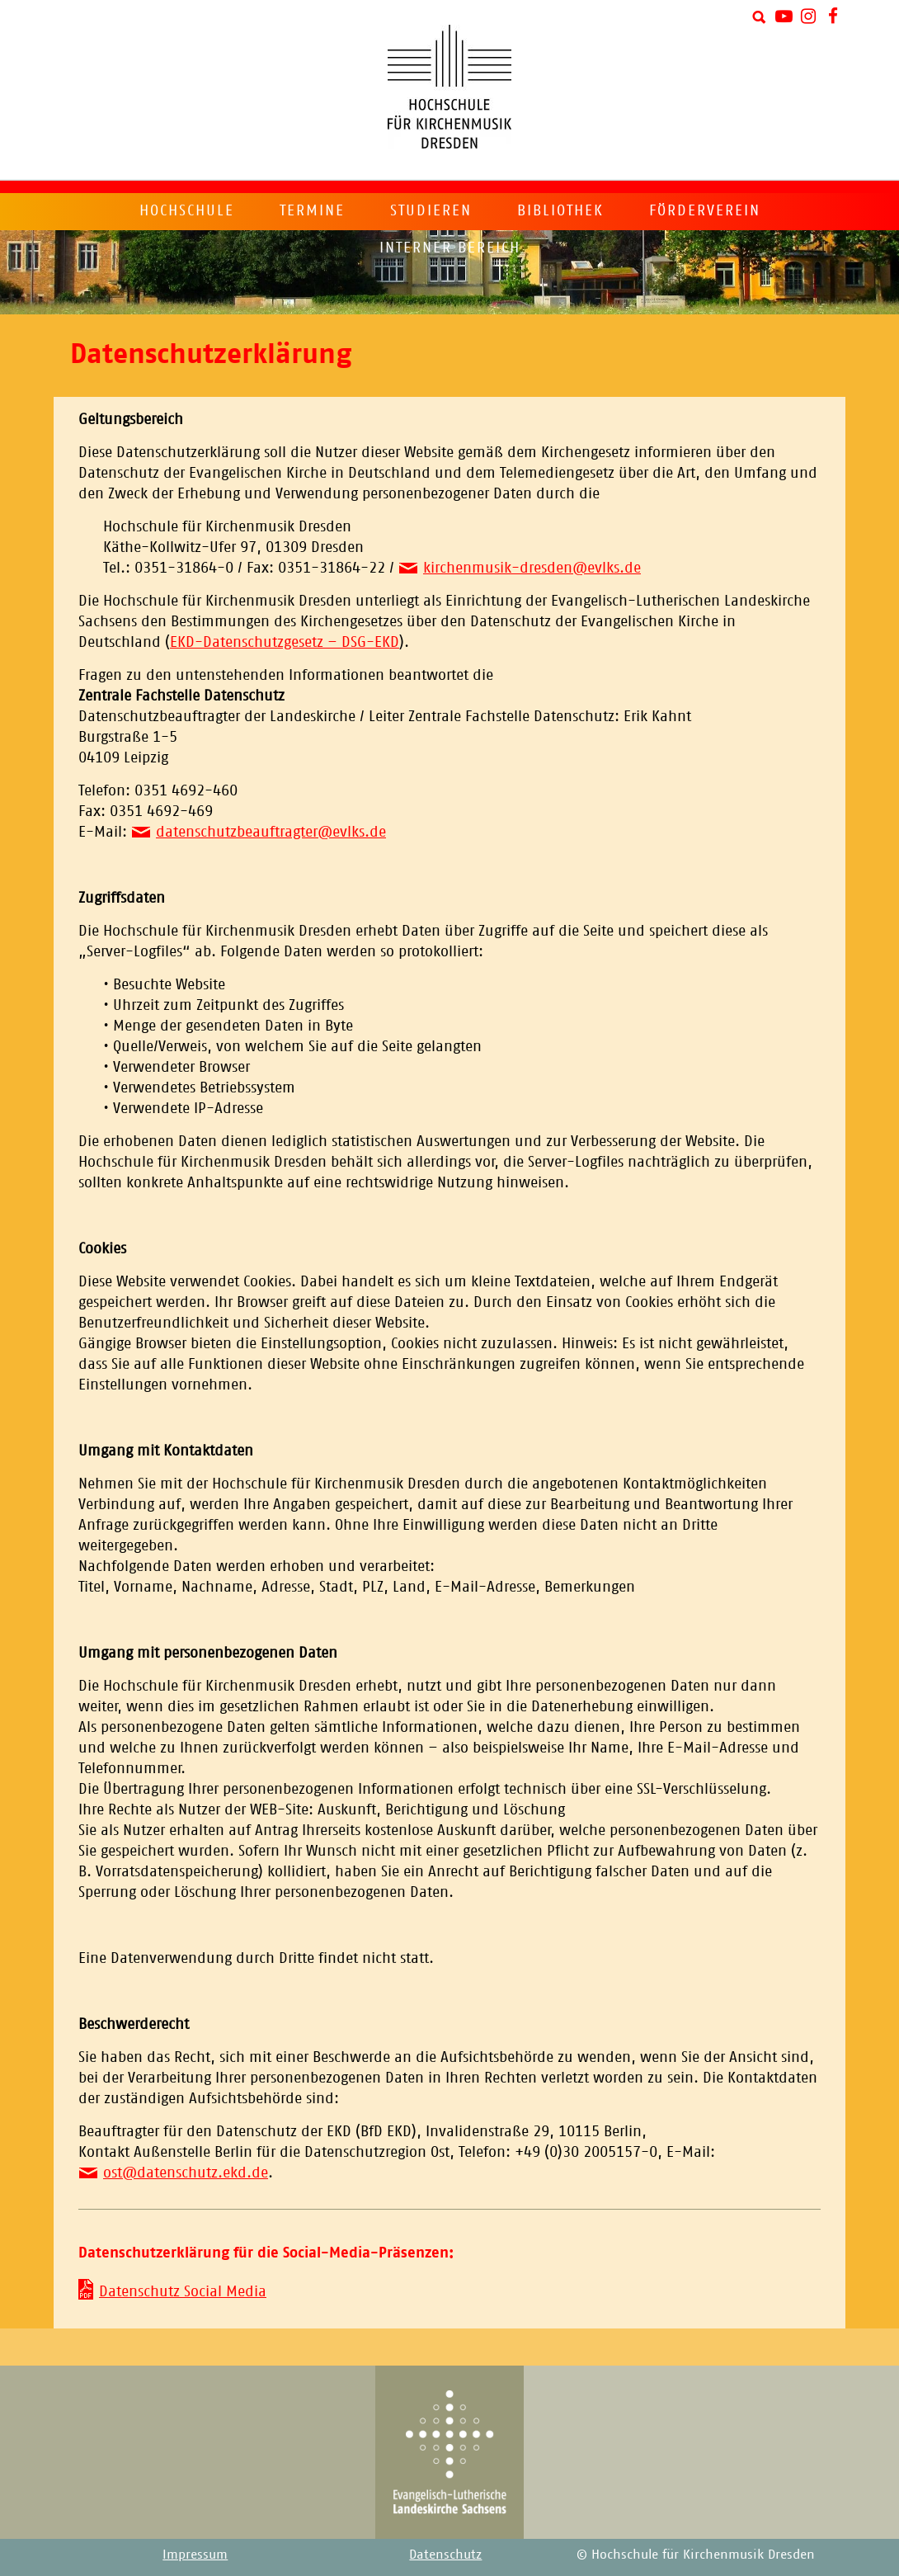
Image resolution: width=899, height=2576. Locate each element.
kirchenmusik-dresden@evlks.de (532, 567)
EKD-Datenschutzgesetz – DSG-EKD (284, 642)
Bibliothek (560, 210)
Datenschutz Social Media (182, 2291)
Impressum (195, 2554)
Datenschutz (445, 2554)
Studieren (431, 210)
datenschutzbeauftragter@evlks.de (271, 831)
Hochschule (186, 210)
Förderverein (704, 210)
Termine (312, 210)
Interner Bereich (449, 247)
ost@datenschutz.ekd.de (185, 2172)
